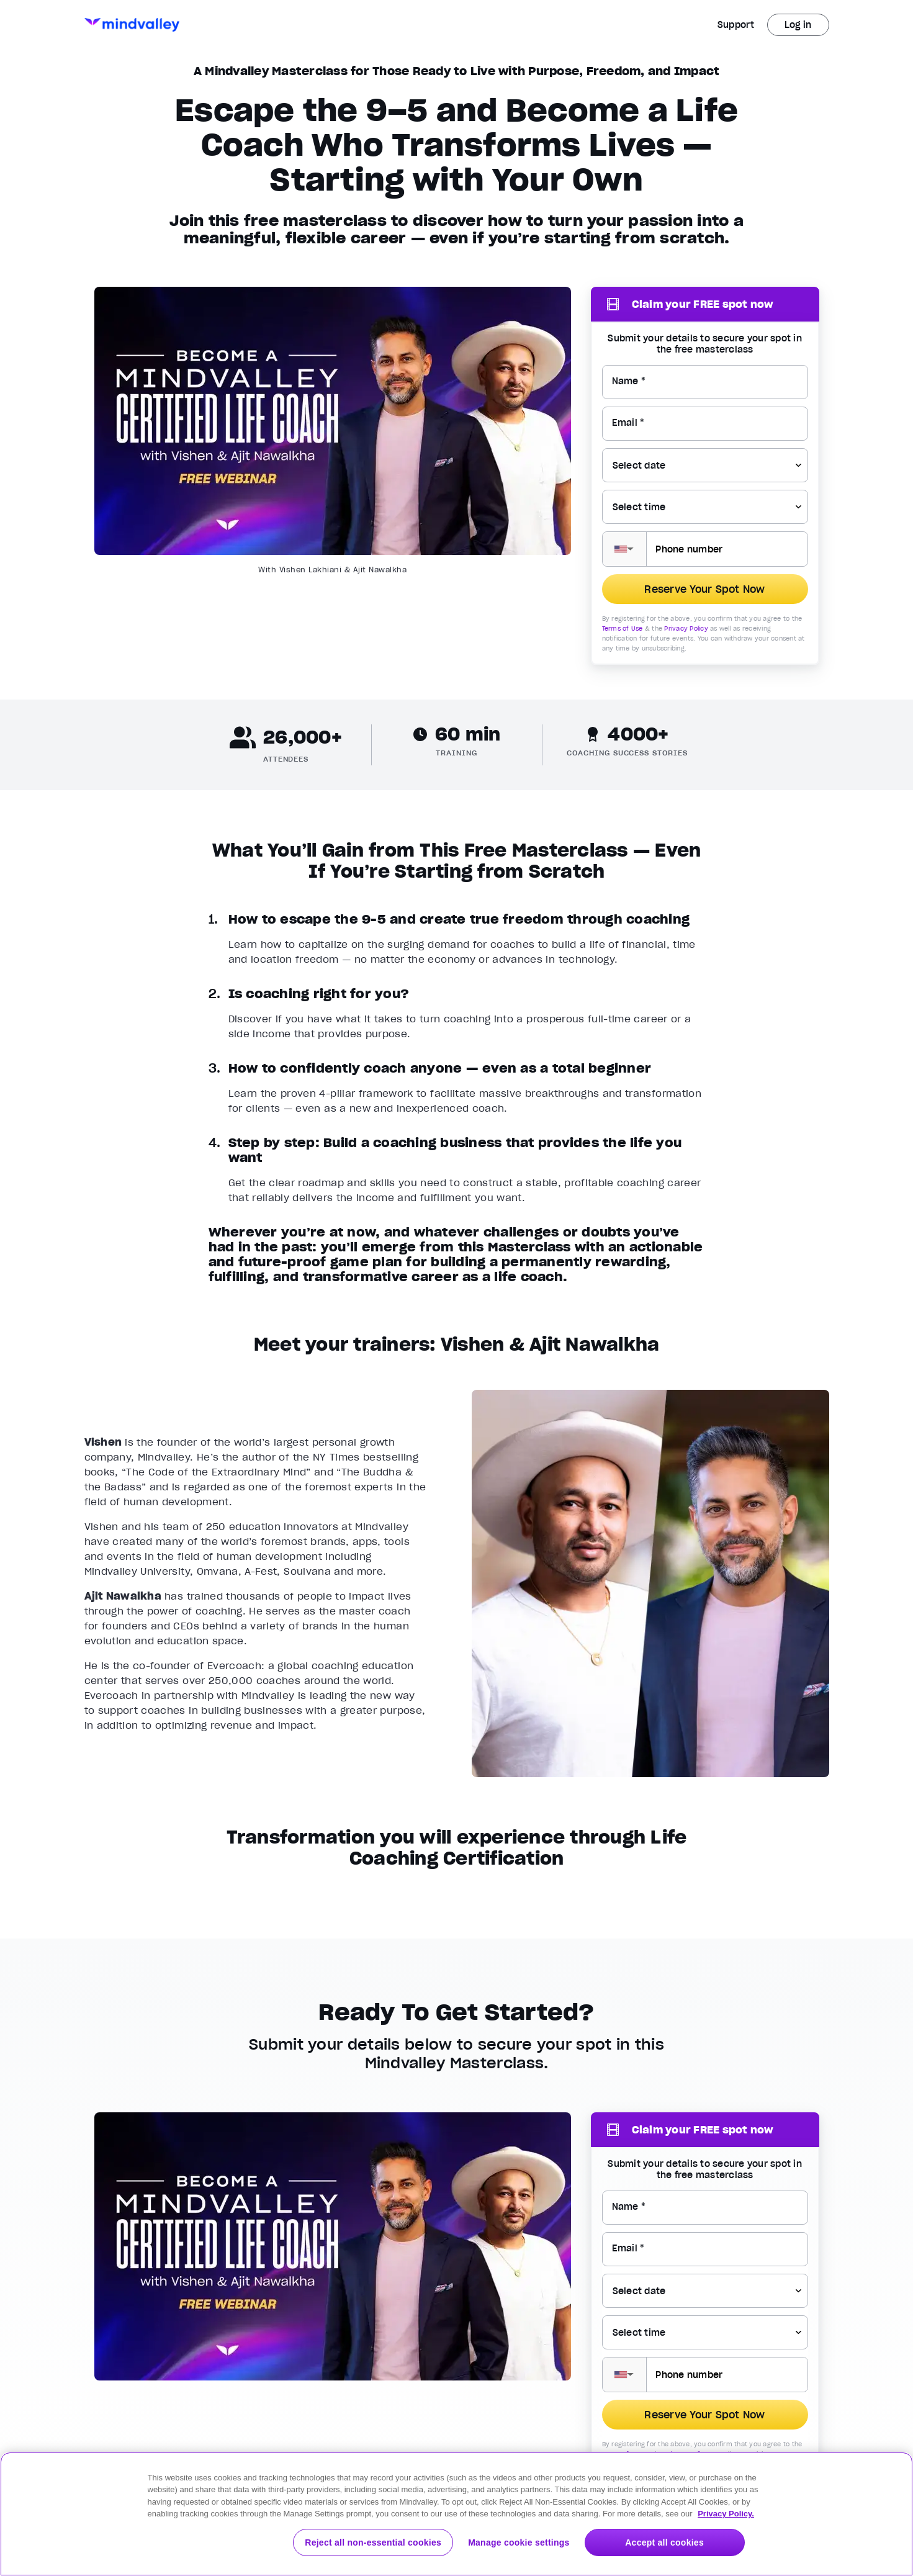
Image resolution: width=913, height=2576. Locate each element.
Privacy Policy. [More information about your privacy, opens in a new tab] (726, 2513)
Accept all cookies (664, 2542)
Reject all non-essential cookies (373, 2542)
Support (736, 24)
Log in (798, 24)
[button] (625, 549)
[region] (456, 2514)
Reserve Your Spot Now (704, 589)
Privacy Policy (686, 628)
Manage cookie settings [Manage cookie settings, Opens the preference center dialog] (518, 2542)
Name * (629, 381)
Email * (628, 422)
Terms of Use (622, 628)
